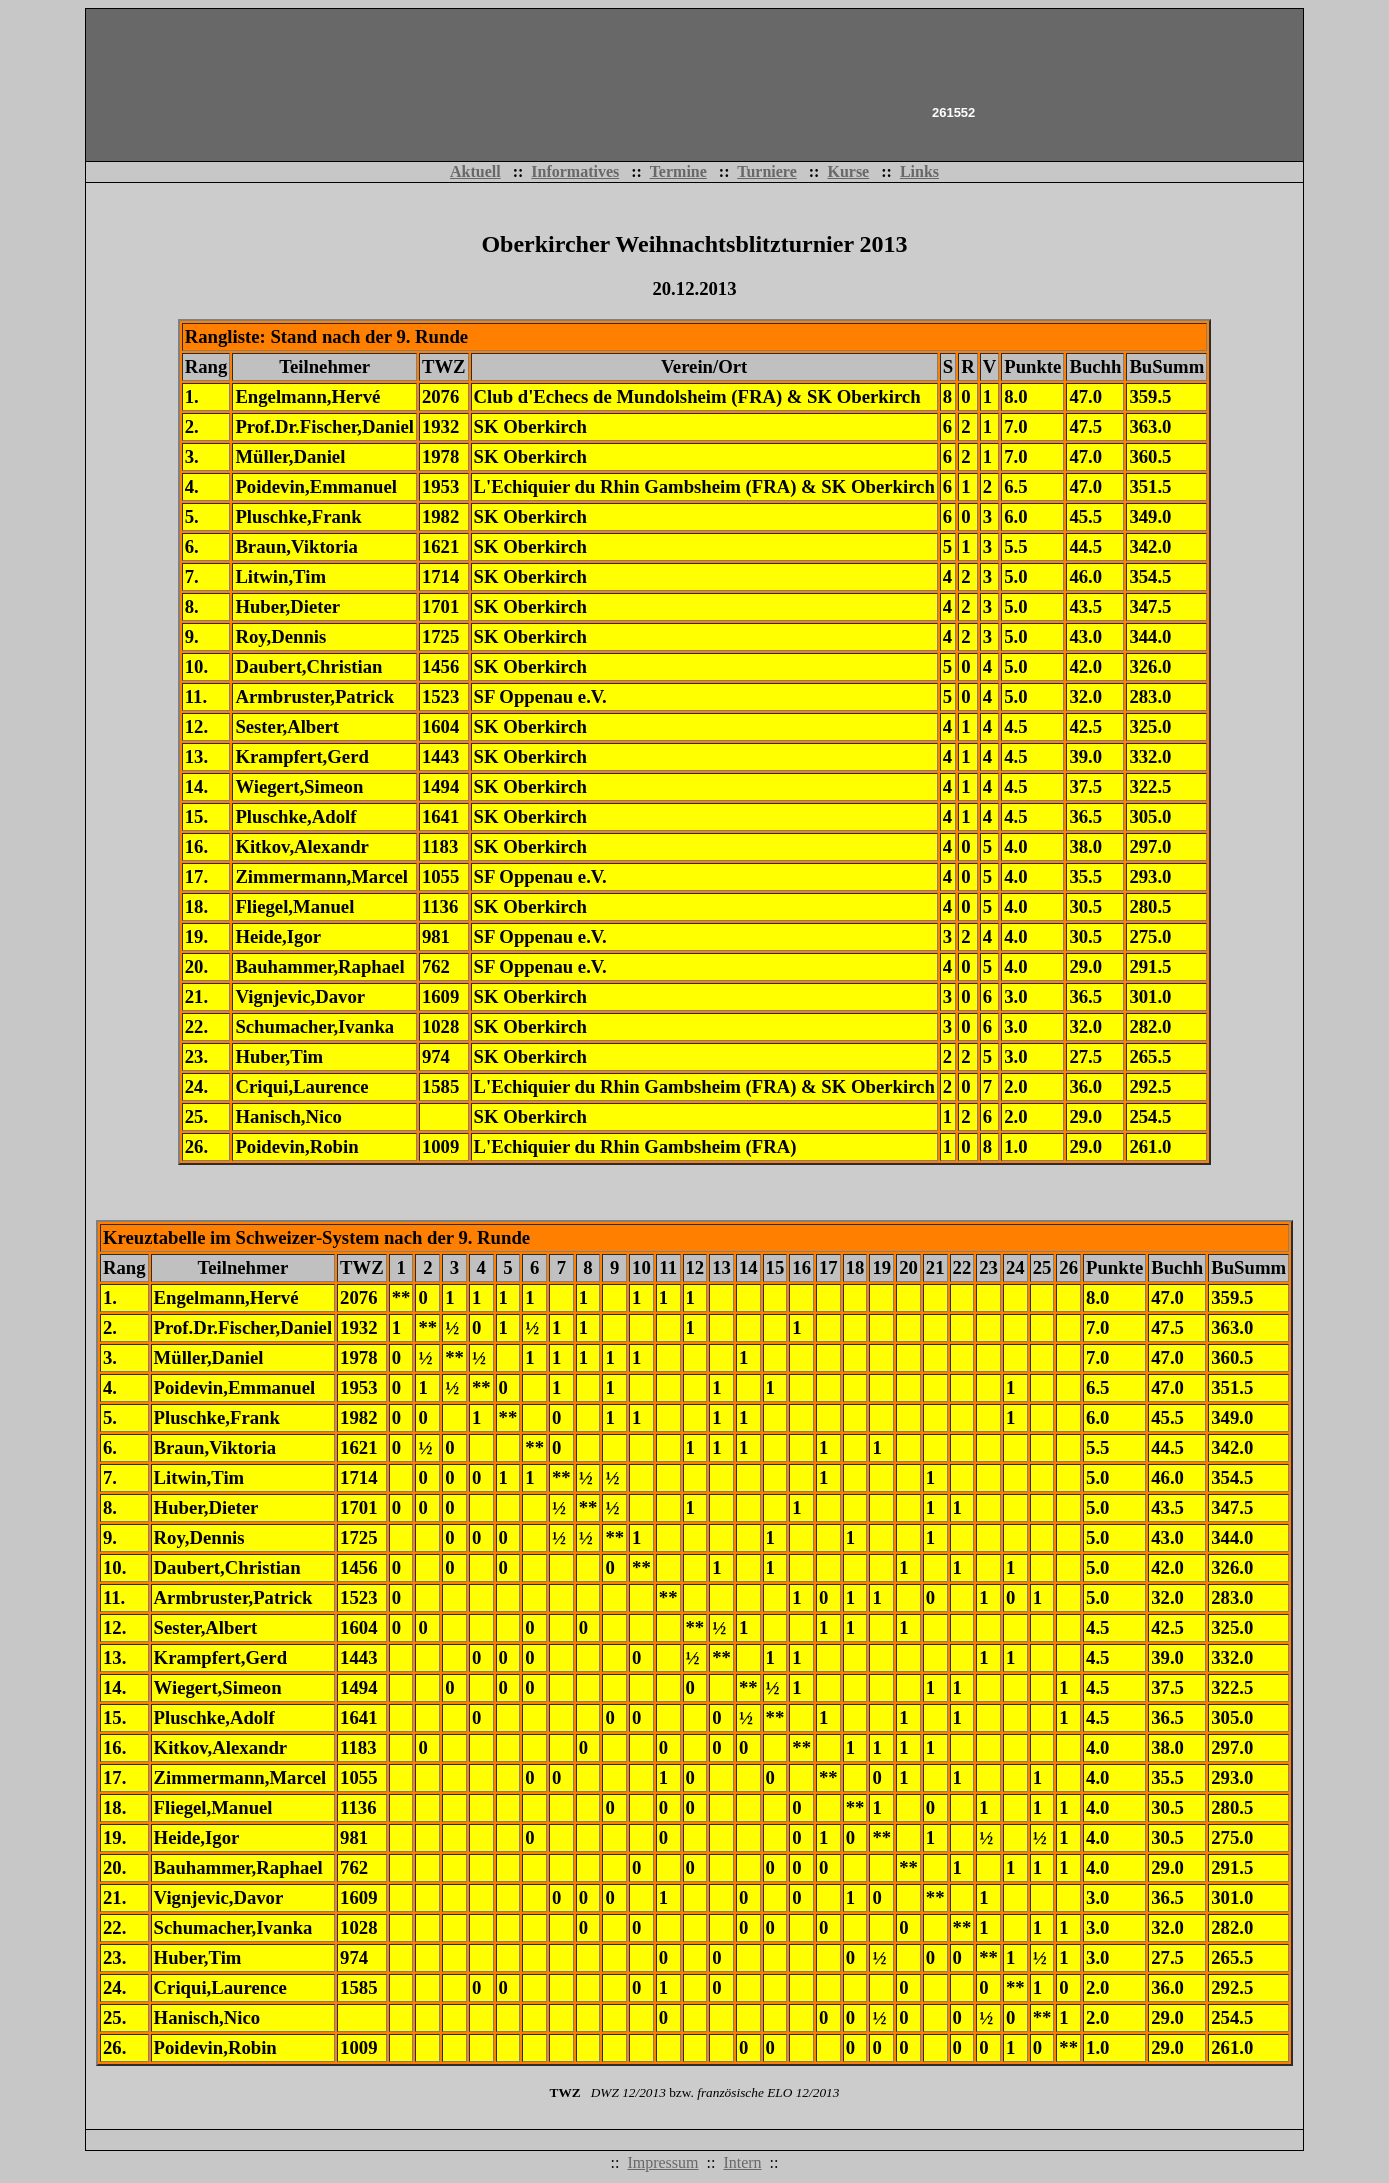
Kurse (848, 171)
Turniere (767, 171)
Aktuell (475, 171)
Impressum (662, 2162)
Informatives (575, 171)
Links (919, 171)
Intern (742, 2162)
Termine (678, 171)
